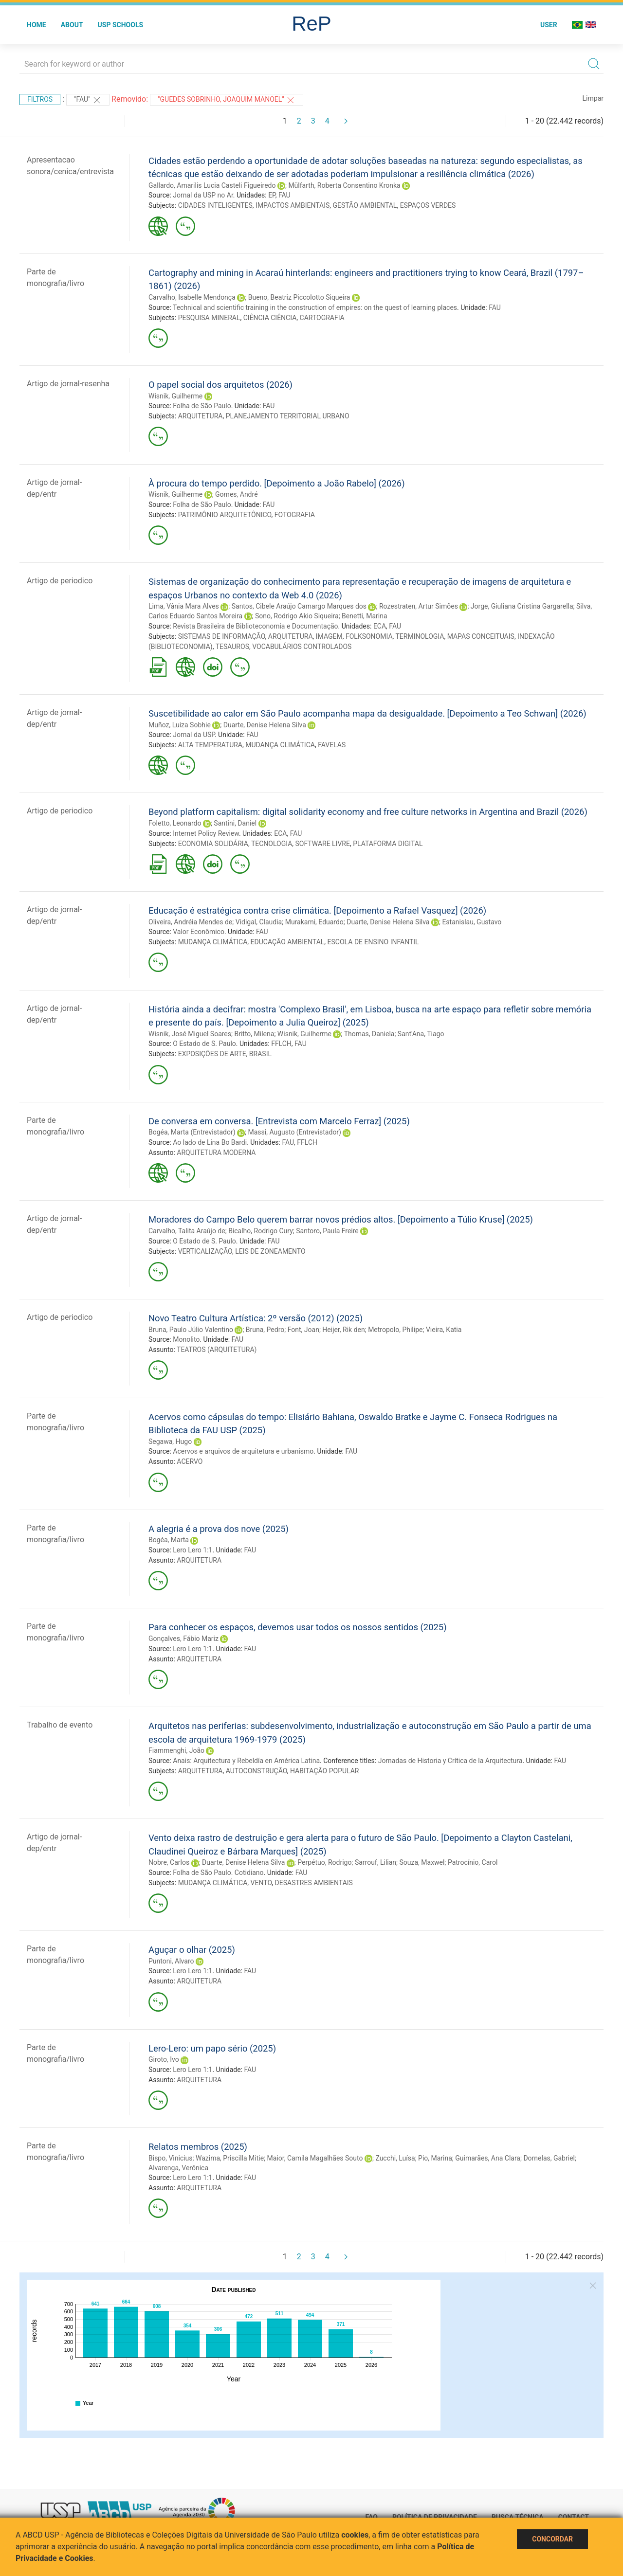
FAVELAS (332, 745)
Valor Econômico (198, 932)
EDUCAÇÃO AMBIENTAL (288, 942)
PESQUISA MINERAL (209, 318)
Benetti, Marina (364, 616)
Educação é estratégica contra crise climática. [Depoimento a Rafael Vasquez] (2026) (317, 910)
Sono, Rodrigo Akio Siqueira (297, 616)
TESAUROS (232, 646)
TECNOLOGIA (271, 843)
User (548, 25)
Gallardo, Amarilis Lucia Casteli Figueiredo (211, 185)
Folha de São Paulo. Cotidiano (218, 1872)
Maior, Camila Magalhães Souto (315, 2158)
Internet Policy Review (206, 833)
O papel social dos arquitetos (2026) (220, 384)
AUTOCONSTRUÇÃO (256, 1771)
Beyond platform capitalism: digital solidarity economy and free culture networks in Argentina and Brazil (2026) (367, 812)
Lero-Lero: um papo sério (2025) (212, 2048)
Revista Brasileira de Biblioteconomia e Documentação (255, 626)
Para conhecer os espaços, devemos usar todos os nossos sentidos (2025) (297, 1627)
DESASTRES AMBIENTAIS (314, 1883)
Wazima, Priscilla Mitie (230, 2158)
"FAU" (88, 100)
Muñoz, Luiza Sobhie (179, 725)
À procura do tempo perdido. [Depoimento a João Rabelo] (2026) (276, 483)
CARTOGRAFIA (322, 318)
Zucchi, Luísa (395, 2158)
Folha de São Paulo (202, 406)
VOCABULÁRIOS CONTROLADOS (301, 646)
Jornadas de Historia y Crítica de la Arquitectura (450, 1761)
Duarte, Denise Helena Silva (264, 725)
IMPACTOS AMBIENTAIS (293, 205)
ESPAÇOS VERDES (428, 205)
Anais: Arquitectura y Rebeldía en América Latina (246, 1761)
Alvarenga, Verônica (178, 2168)
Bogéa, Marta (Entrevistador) (192, 1132)
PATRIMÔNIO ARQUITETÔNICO (225, 515)
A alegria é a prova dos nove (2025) (218, 1529)
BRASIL (260, 1054)
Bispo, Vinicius (170, 2158)
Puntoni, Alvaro (171, 1961)
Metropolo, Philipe (395, 1329)
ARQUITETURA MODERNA (216, 1152)
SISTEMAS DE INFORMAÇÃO (221, 636)
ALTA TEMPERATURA (210, 745)
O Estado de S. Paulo (204, 1043)
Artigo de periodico (59, 580)
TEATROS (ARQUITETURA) (217, 1349)
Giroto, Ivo (163, 2059)
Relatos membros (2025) (197, 2147)
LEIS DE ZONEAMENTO (270, 1251)
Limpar (593, 98)
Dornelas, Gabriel (549, 2158)
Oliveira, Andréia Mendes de (190, 922)
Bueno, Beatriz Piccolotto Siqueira (299, 297)
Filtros (40, 99)
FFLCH (281, 1043)
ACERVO (189, 1461)
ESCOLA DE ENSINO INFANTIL (373, 942)
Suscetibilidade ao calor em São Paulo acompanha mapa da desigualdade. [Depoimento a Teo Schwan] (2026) (367, 713)
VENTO (261, 1883)
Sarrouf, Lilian (375, 1862)
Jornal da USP (194, 735)
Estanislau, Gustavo (471, 922)
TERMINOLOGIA (419, 636)
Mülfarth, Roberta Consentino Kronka (344, 185)
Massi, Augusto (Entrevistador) (294, 1132)
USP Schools (121, 25)
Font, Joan (303, 1329)
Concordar (552, 2539)
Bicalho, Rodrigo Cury (260, 1231)
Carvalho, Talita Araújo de (186, 1231)
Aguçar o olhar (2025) (191, 1950)
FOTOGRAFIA (295, 515)
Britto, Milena (254, 1034)
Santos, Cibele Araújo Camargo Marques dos (299, 606)
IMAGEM (329, 636)
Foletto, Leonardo (174, 823)
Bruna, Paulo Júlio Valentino (190, 1329)
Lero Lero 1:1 (192, 1550)
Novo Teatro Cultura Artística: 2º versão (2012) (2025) (255, 1318)
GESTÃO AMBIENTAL (365, 205)
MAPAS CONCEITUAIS (480, 636)
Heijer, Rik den (343, 1329)
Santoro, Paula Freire (327, 1231)
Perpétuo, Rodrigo (324, 1862)
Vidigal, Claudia (259, 922)
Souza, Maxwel (422, 1862)
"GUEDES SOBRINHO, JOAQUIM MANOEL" (226, 100)
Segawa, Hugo (170, 1441)
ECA (379, 626)
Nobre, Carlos (168, 1862)
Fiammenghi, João (176, 1750)
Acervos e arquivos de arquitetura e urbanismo (243, 1451)
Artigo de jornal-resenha (68, 383)
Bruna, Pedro (265, 1329)
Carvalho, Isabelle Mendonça (192, 297)
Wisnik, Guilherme (175, 396)
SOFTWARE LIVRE (322, 843)
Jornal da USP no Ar (203, 195)
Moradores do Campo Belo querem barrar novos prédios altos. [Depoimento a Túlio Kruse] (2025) (340, 1219)
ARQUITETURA (200, 416)
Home (36, 25)
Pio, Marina (435, 2158)
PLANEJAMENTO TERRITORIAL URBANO (287, 416)
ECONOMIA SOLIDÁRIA (213, 843)
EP (271, 195)
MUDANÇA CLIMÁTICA (280, 745)
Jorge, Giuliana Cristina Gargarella (522, 606)
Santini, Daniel (235, 823)
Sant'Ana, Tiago (421, 1034)
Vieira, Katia (443, 1329)
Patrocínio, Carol (472, 1862)
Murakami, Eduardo (314, 922)
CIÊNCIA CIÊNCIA (270, 318)
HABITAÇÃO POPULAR (324, 1771)
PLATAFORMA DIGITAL (387, 843)
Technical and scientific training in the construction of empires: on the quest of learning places (315, 307)
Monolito (186, 1339)
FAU (284, 195)
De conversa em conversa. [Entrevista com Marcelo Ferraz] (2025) (279, 1121)
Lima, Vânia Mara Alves (183, 606)
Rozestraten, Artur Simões (418, 606)
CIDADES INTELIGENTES (215, 205)
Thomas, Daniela (369, 1034)
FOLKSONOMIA (369, 636)
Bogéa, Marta (168, 1540)
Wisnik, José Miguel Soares (189, 1034)
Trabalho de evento (59, 1724)
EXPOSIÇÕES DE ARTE (212, 1054)
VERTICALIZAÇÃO (205, 1251)
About (72, 25)
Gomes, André (236, 494)
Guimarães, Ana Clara (487, 2158)
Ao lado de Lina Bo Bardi (210, 1142)
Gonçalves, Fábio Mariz (183, 1638)
